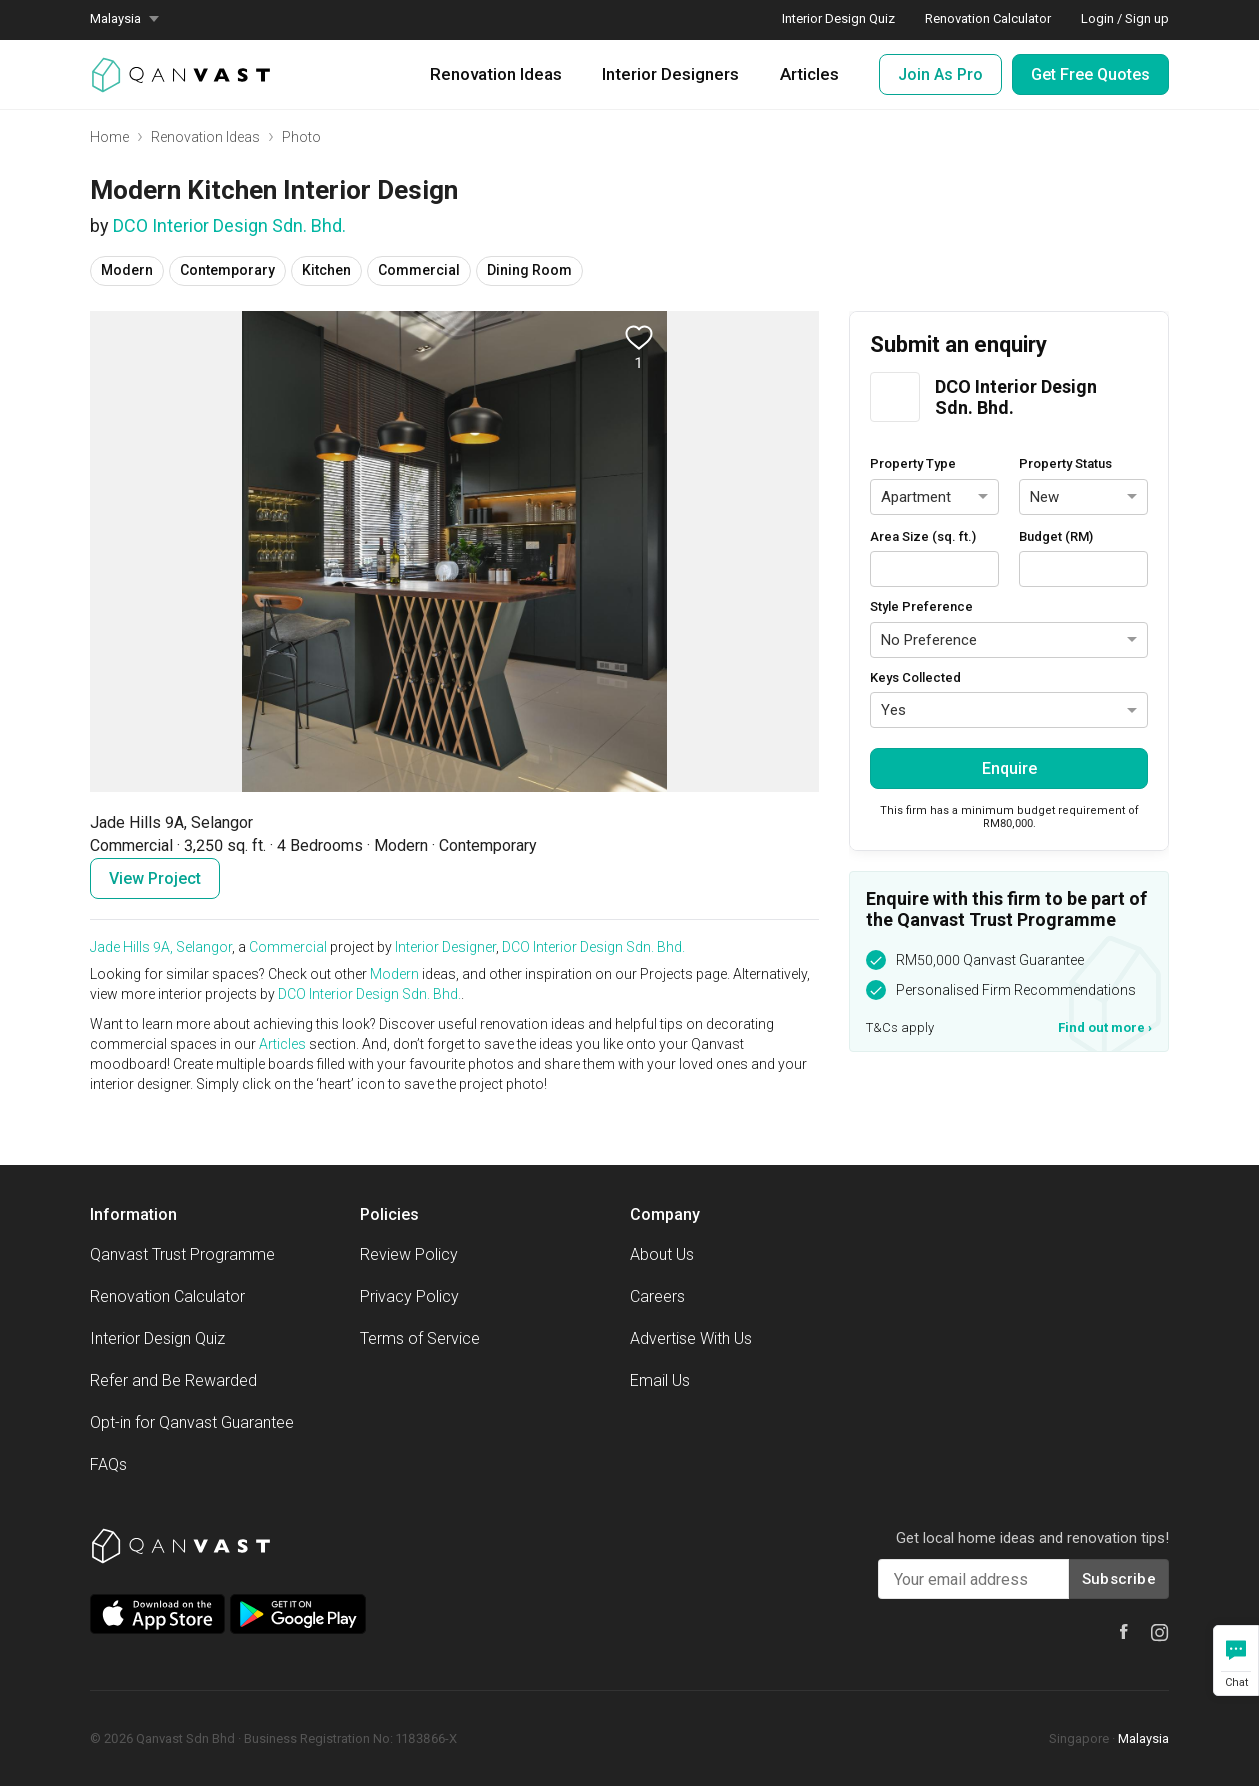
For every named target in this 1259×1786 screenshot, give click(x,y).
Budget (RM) (1056, 536)
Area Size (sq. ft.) (923, 536)
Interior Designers (670, 74)
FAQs (108, 1464)
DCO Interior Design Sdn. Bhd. (229, 225)
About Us (662, 1254)
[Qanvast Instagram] (1160, 1633)
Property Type (913, 463)
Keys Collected (915, 677)
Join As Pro (940, 74)
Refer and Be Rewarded (173, 1380)
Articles (809, 74)
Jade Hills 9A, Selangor (161, 947)
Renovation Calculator (167, 1296)
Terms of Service (420, 1338)
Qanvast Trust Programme (182, 1254)
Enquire (1009, 768)
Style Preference (921, 606)
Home (109, 137)
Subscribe (1119, 1579)
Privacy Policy (409, 1296)
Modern (394, 974)
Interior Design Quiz (157, 1338)
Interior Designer (445, 947)
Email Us (660, 1380)
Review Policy (409, 1254)
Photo (301, 137)
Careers (657, 1296)
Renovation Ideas (496, 74)
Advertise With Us (691, 1338)
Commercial (288, 947)
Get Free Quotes (1090, 74)
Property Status (1065, 463)
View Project (155, 878)
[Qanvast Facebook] (1124, 1631)
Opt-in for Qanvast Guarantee (192, 1422)
